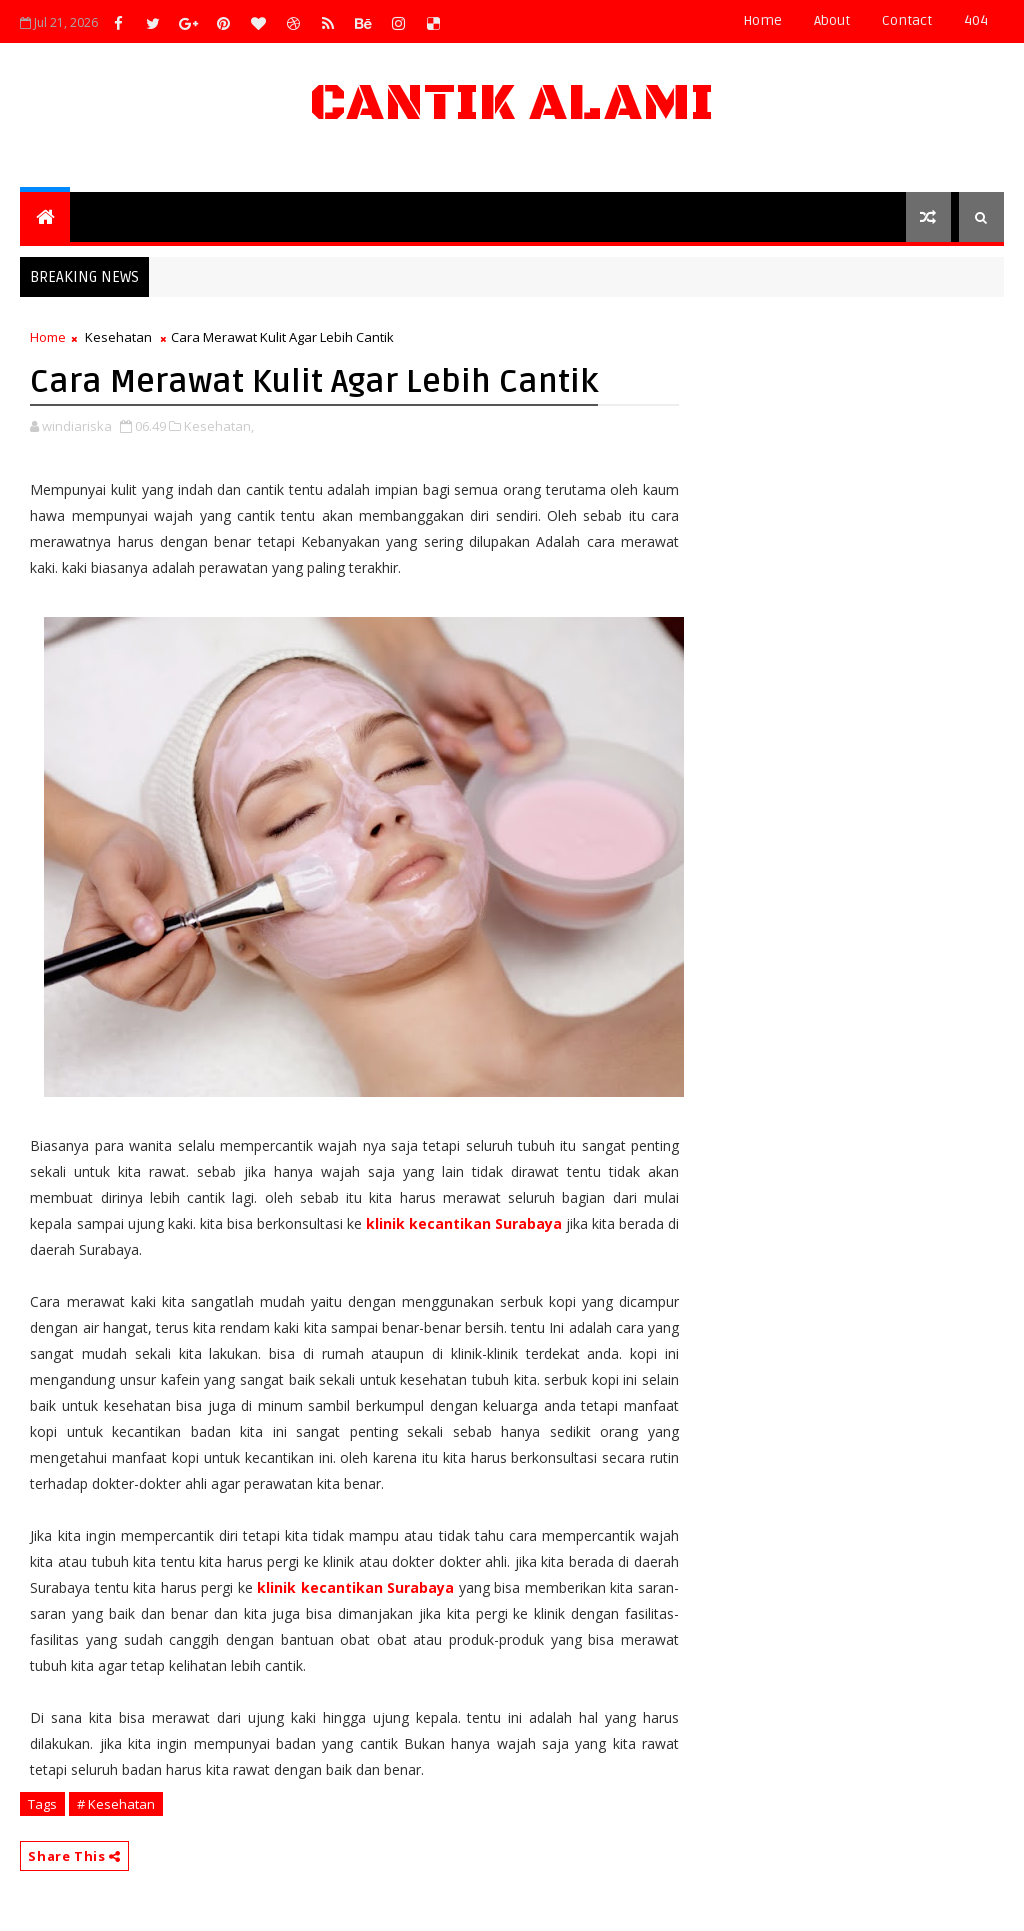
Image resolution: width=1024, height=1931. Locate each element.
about (832, 20)
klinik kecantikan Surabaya (464, 1223)
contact (907, 20)
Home (762, 20)
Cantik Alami (512, 103)
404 (976, 20)
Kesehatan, (219, 426)
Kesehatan (118, 337)
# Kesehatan (116, 1804)
